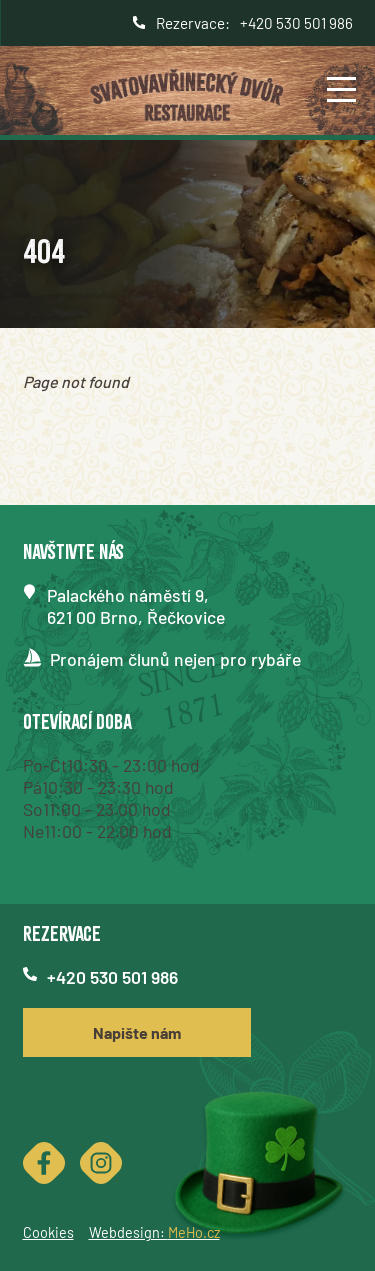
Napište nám (137, 1032)
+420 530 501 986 (296, 23)
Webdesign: (154, 1232)
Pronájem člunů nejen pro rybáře (175, 659)
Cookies (48, 1232)
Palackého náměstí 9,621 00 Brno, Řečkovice (136, 606)
